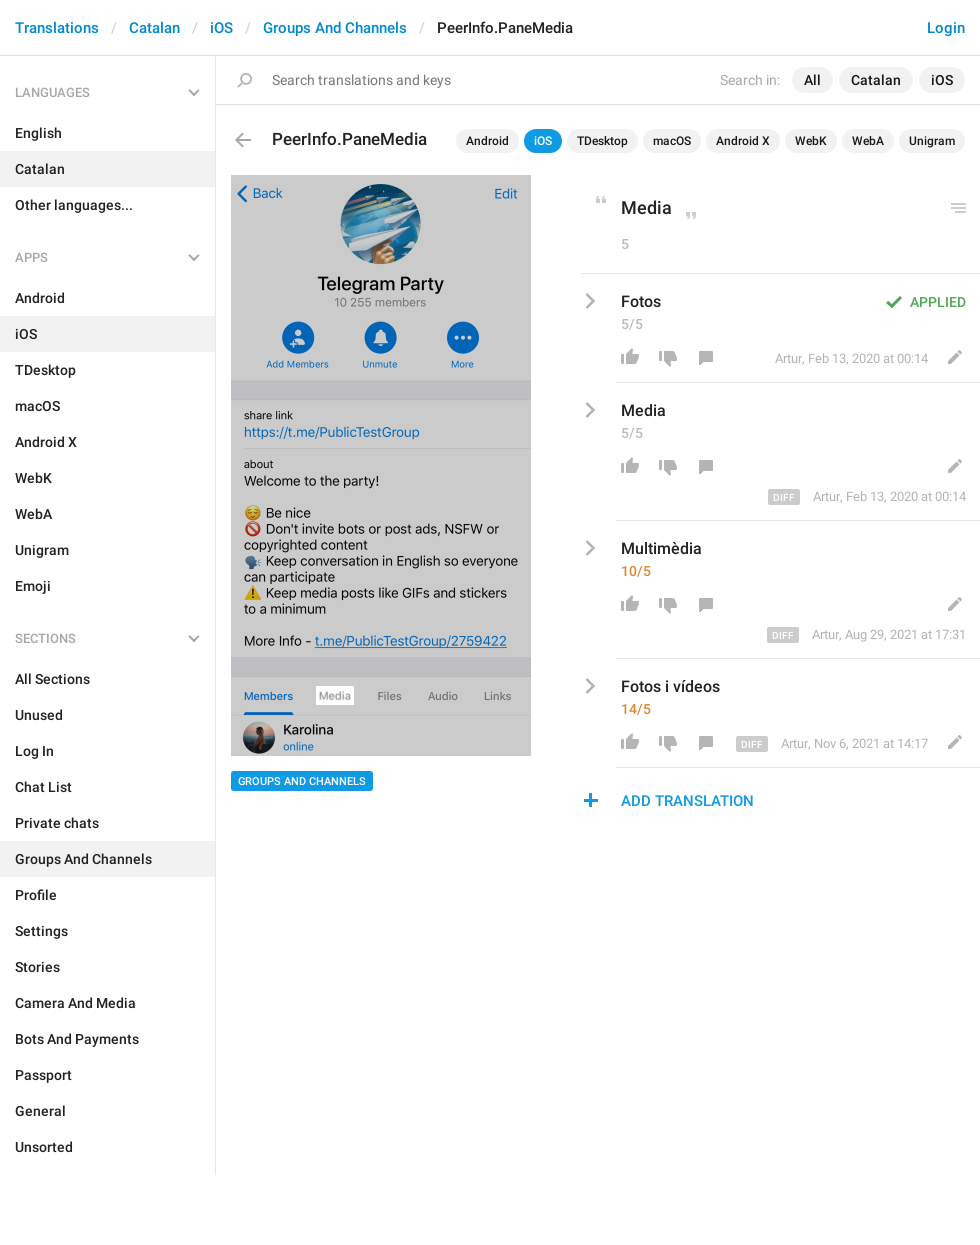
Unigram (932, 141)
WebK (811, 141)
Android (487, 141)
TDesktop (602, 141)
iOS (221, 28)
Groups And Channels (335, 28)
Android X (743, 141)
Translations (57, 28)
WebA (868, 141)
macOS (672, 141)
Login (946, 28)
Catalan (154, 28)
